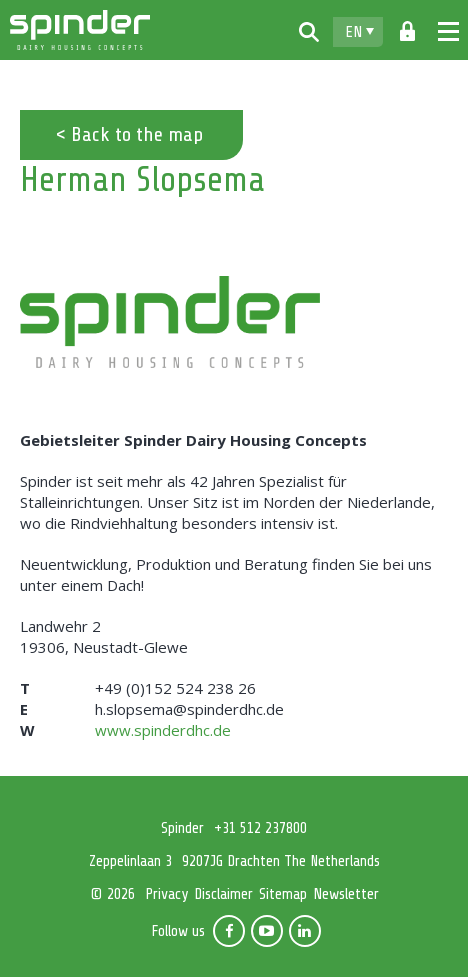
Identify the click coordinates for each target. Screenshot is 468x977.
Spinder (80, 30)
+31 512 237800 (260, 828)
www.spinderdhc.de (163, 730)
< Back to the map (129, 134)
